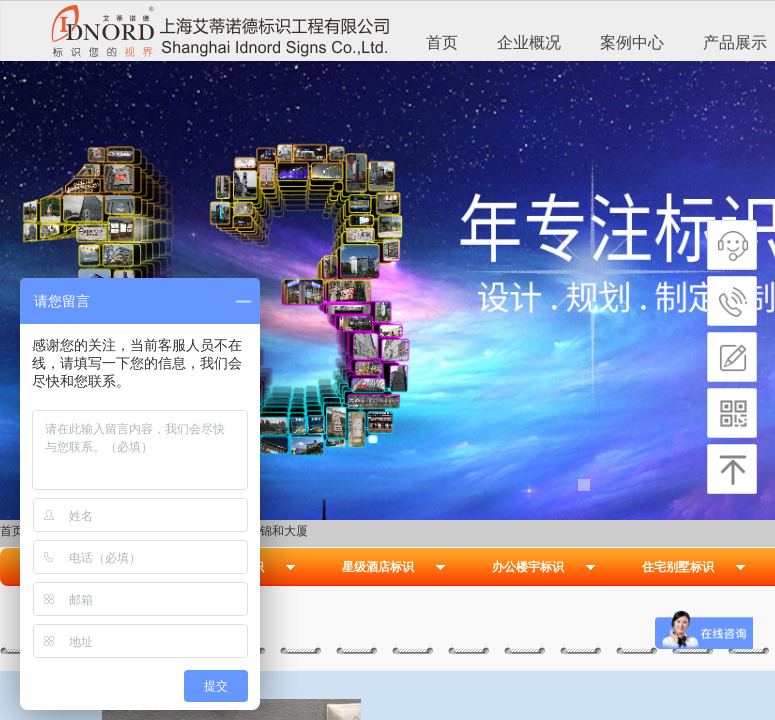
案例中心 (632, 42)
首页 (442, 42)
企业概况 (529, 42)
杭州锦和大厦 (272, 531)
